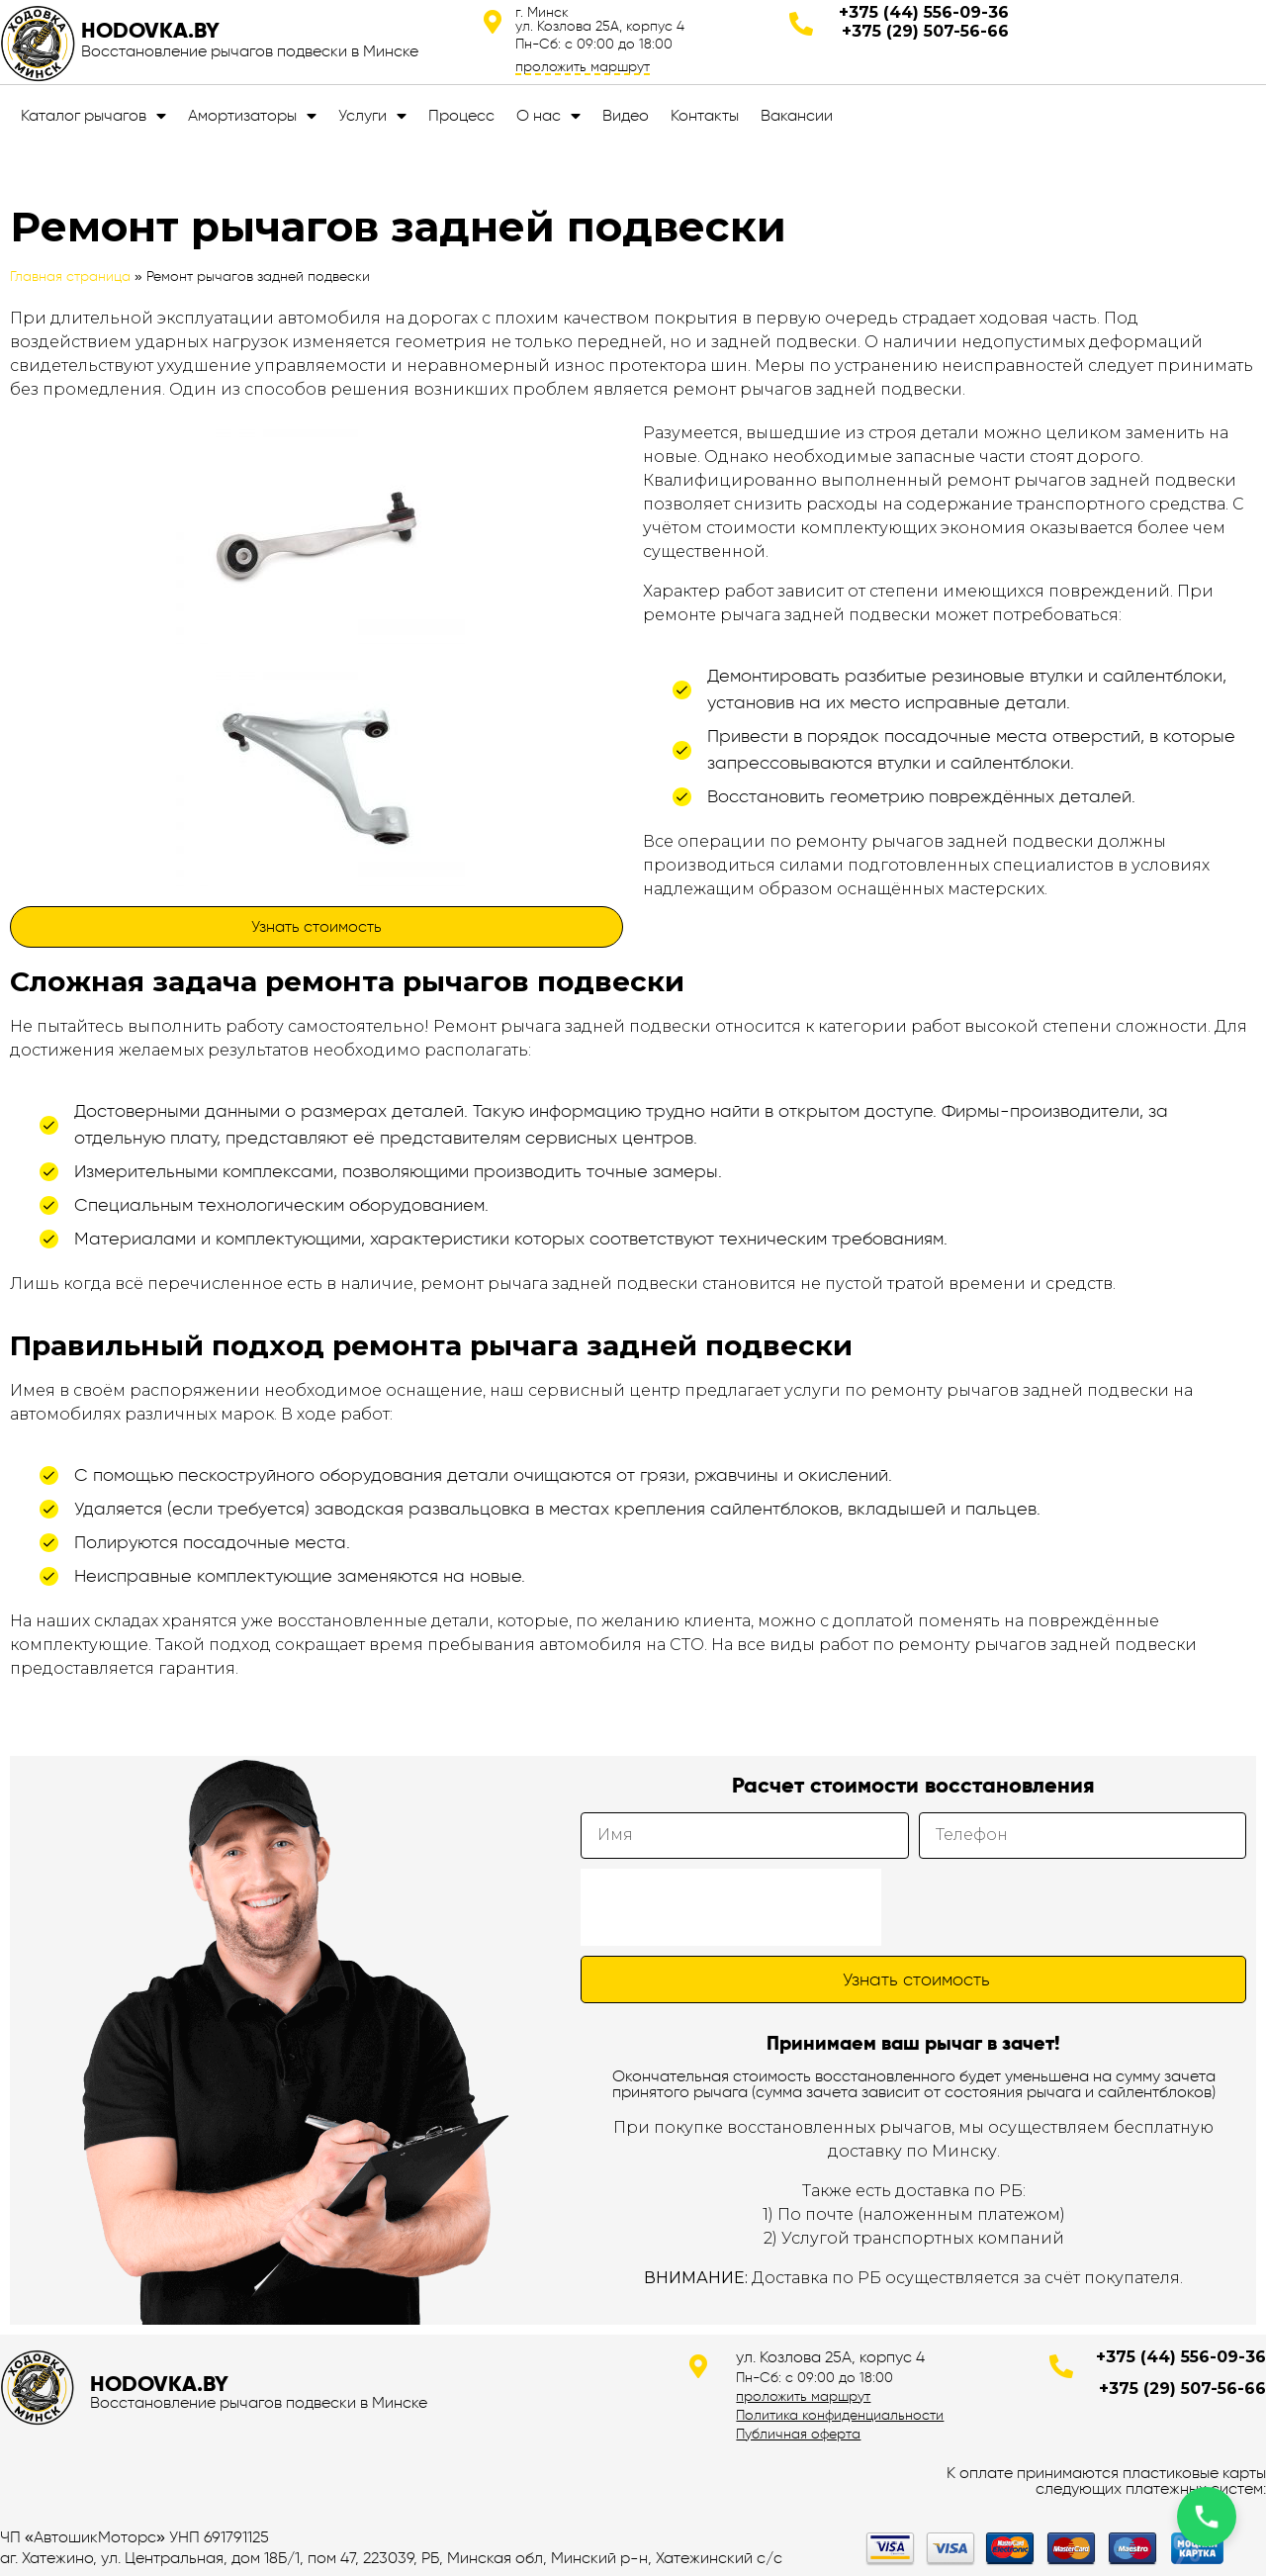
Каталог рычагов (93, 116)
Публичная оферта (798, 2433)
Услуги (372, 116)
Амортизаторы (252, 116)
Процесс (461, 115)
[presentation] (731, 1907)
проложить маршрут (582, 66)
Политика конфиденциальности (840, 2415)
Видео (625, 115)
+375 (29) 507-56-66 (925, 31)
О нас (548, 116)
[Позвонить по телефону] (1206, 2516)
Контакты (705, 115)
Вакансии (797, 115)
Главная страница (70, 276)
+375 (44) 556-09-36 (924, 12)
